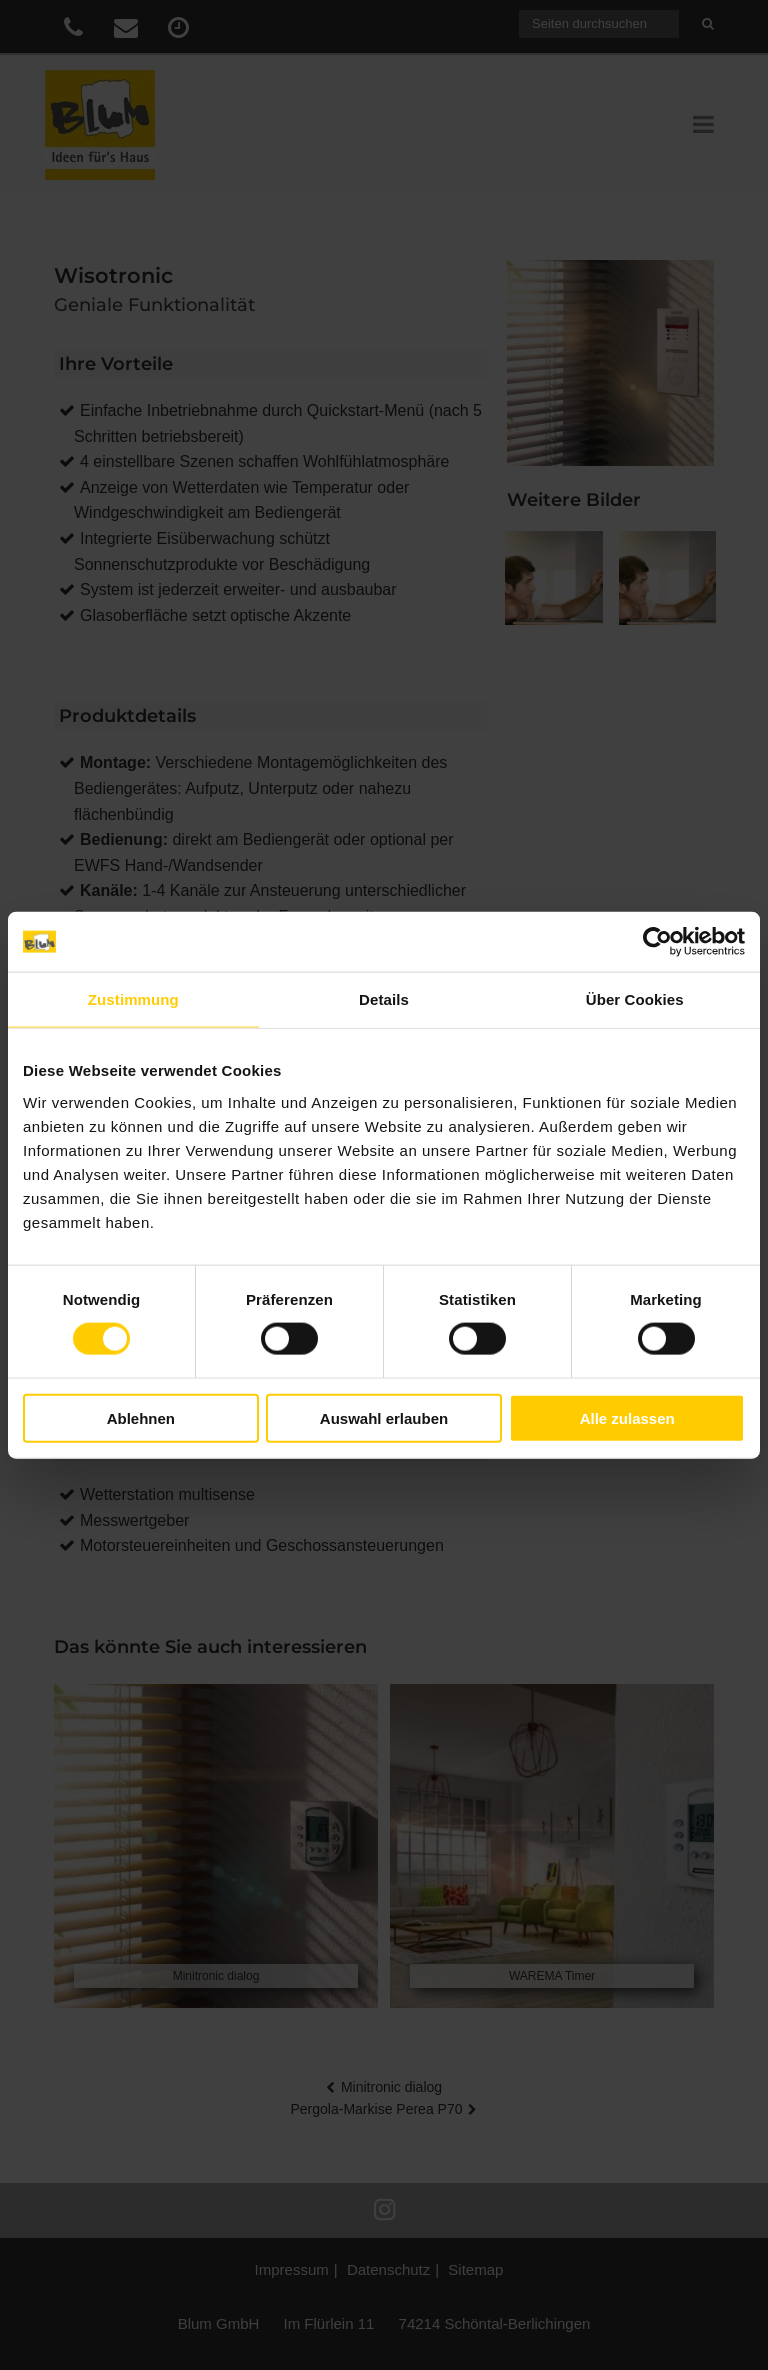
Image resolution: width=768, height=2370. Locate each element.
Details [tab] (384, 999)
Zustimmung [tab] (133, 999)
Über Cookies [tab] (635, 999)
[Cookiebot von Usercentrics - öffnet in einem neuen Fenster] (657, 942)
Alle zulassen (627, 1417)
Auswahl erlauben (384, 1417)
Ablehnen (141, 1417)
